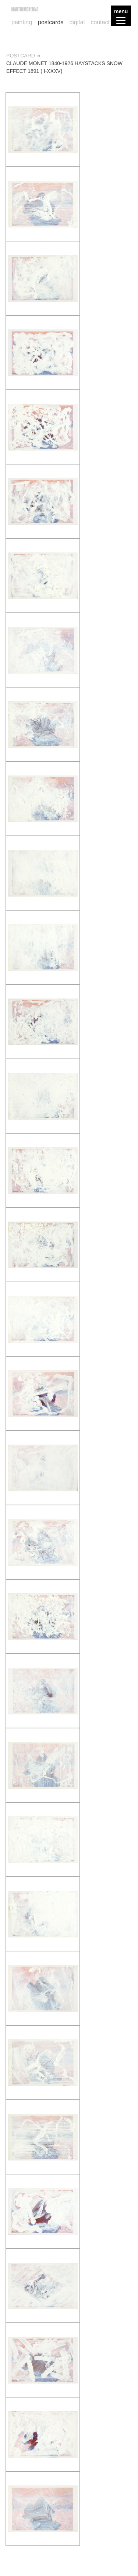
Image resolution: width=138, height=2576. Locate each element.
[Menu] (121, 16)
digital (77, 22)
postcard (21, 56)
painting (21, 22)
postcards (50, 22)
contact (100, 22)
